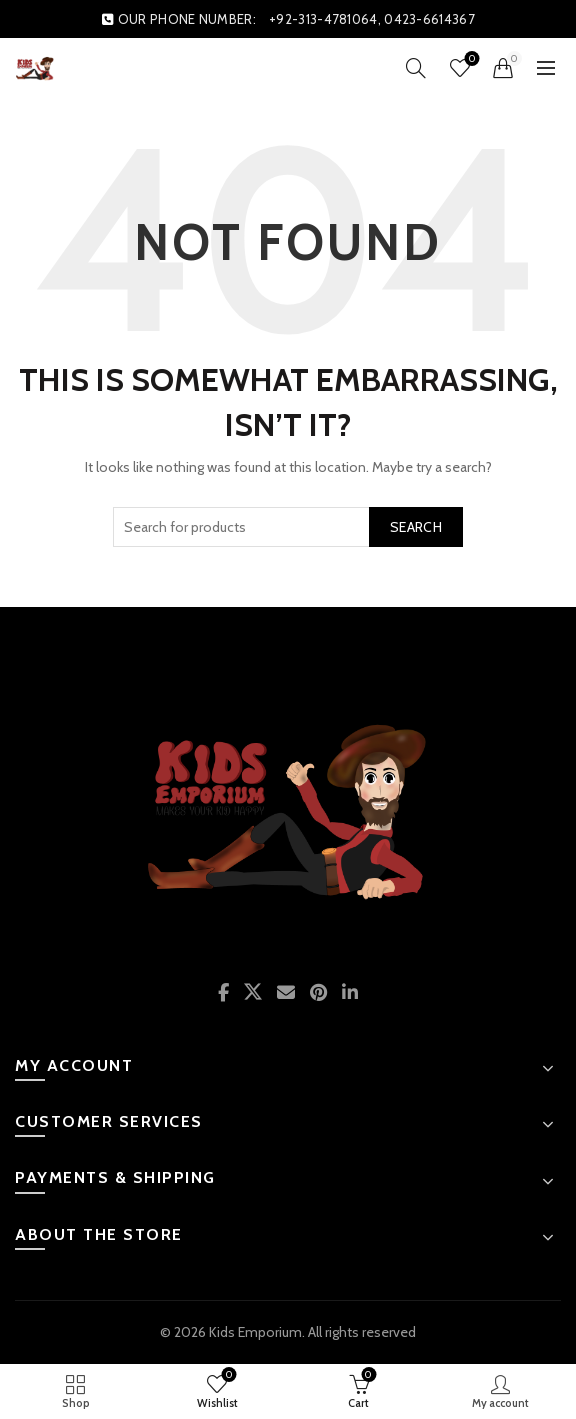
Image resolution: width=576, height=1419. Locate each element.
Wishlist (470, 59)
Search (416, 527)
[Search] (416, 68)
